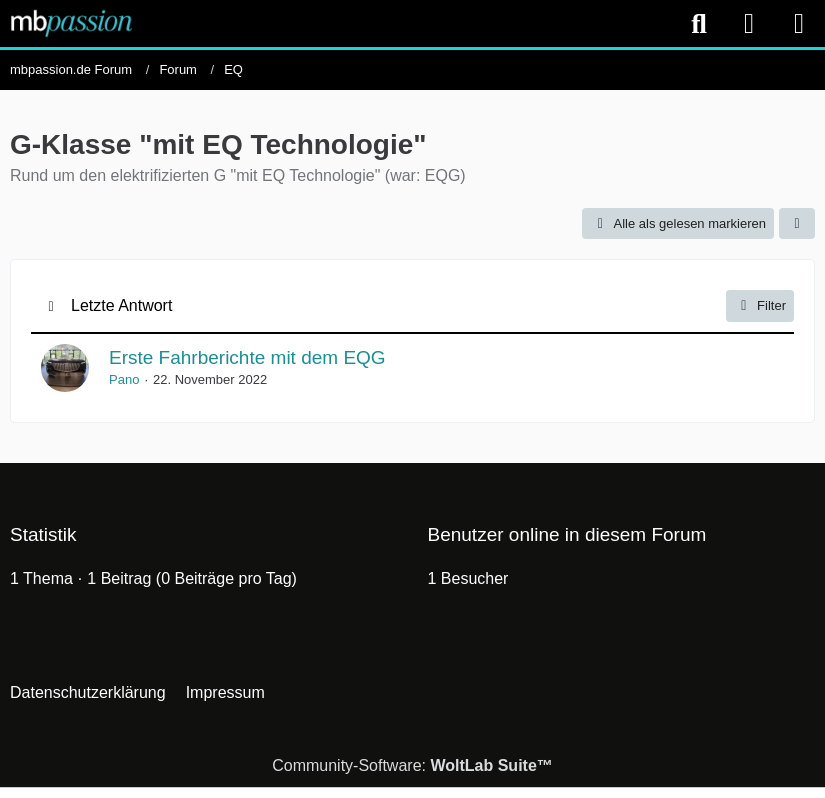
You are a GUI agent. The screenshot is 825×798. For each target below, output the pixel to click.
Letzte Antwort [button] (121, 305)
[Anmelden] (749, 23)
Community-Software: (412, 765)
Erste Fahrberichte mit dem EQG (247, 357)
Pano (124, 379)
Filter (760, 306)
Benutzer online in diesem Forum (567, 534)
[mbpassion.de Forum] (71, 23)
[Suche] (699, 24)
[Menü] (799, 24)
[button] (797, 223)
